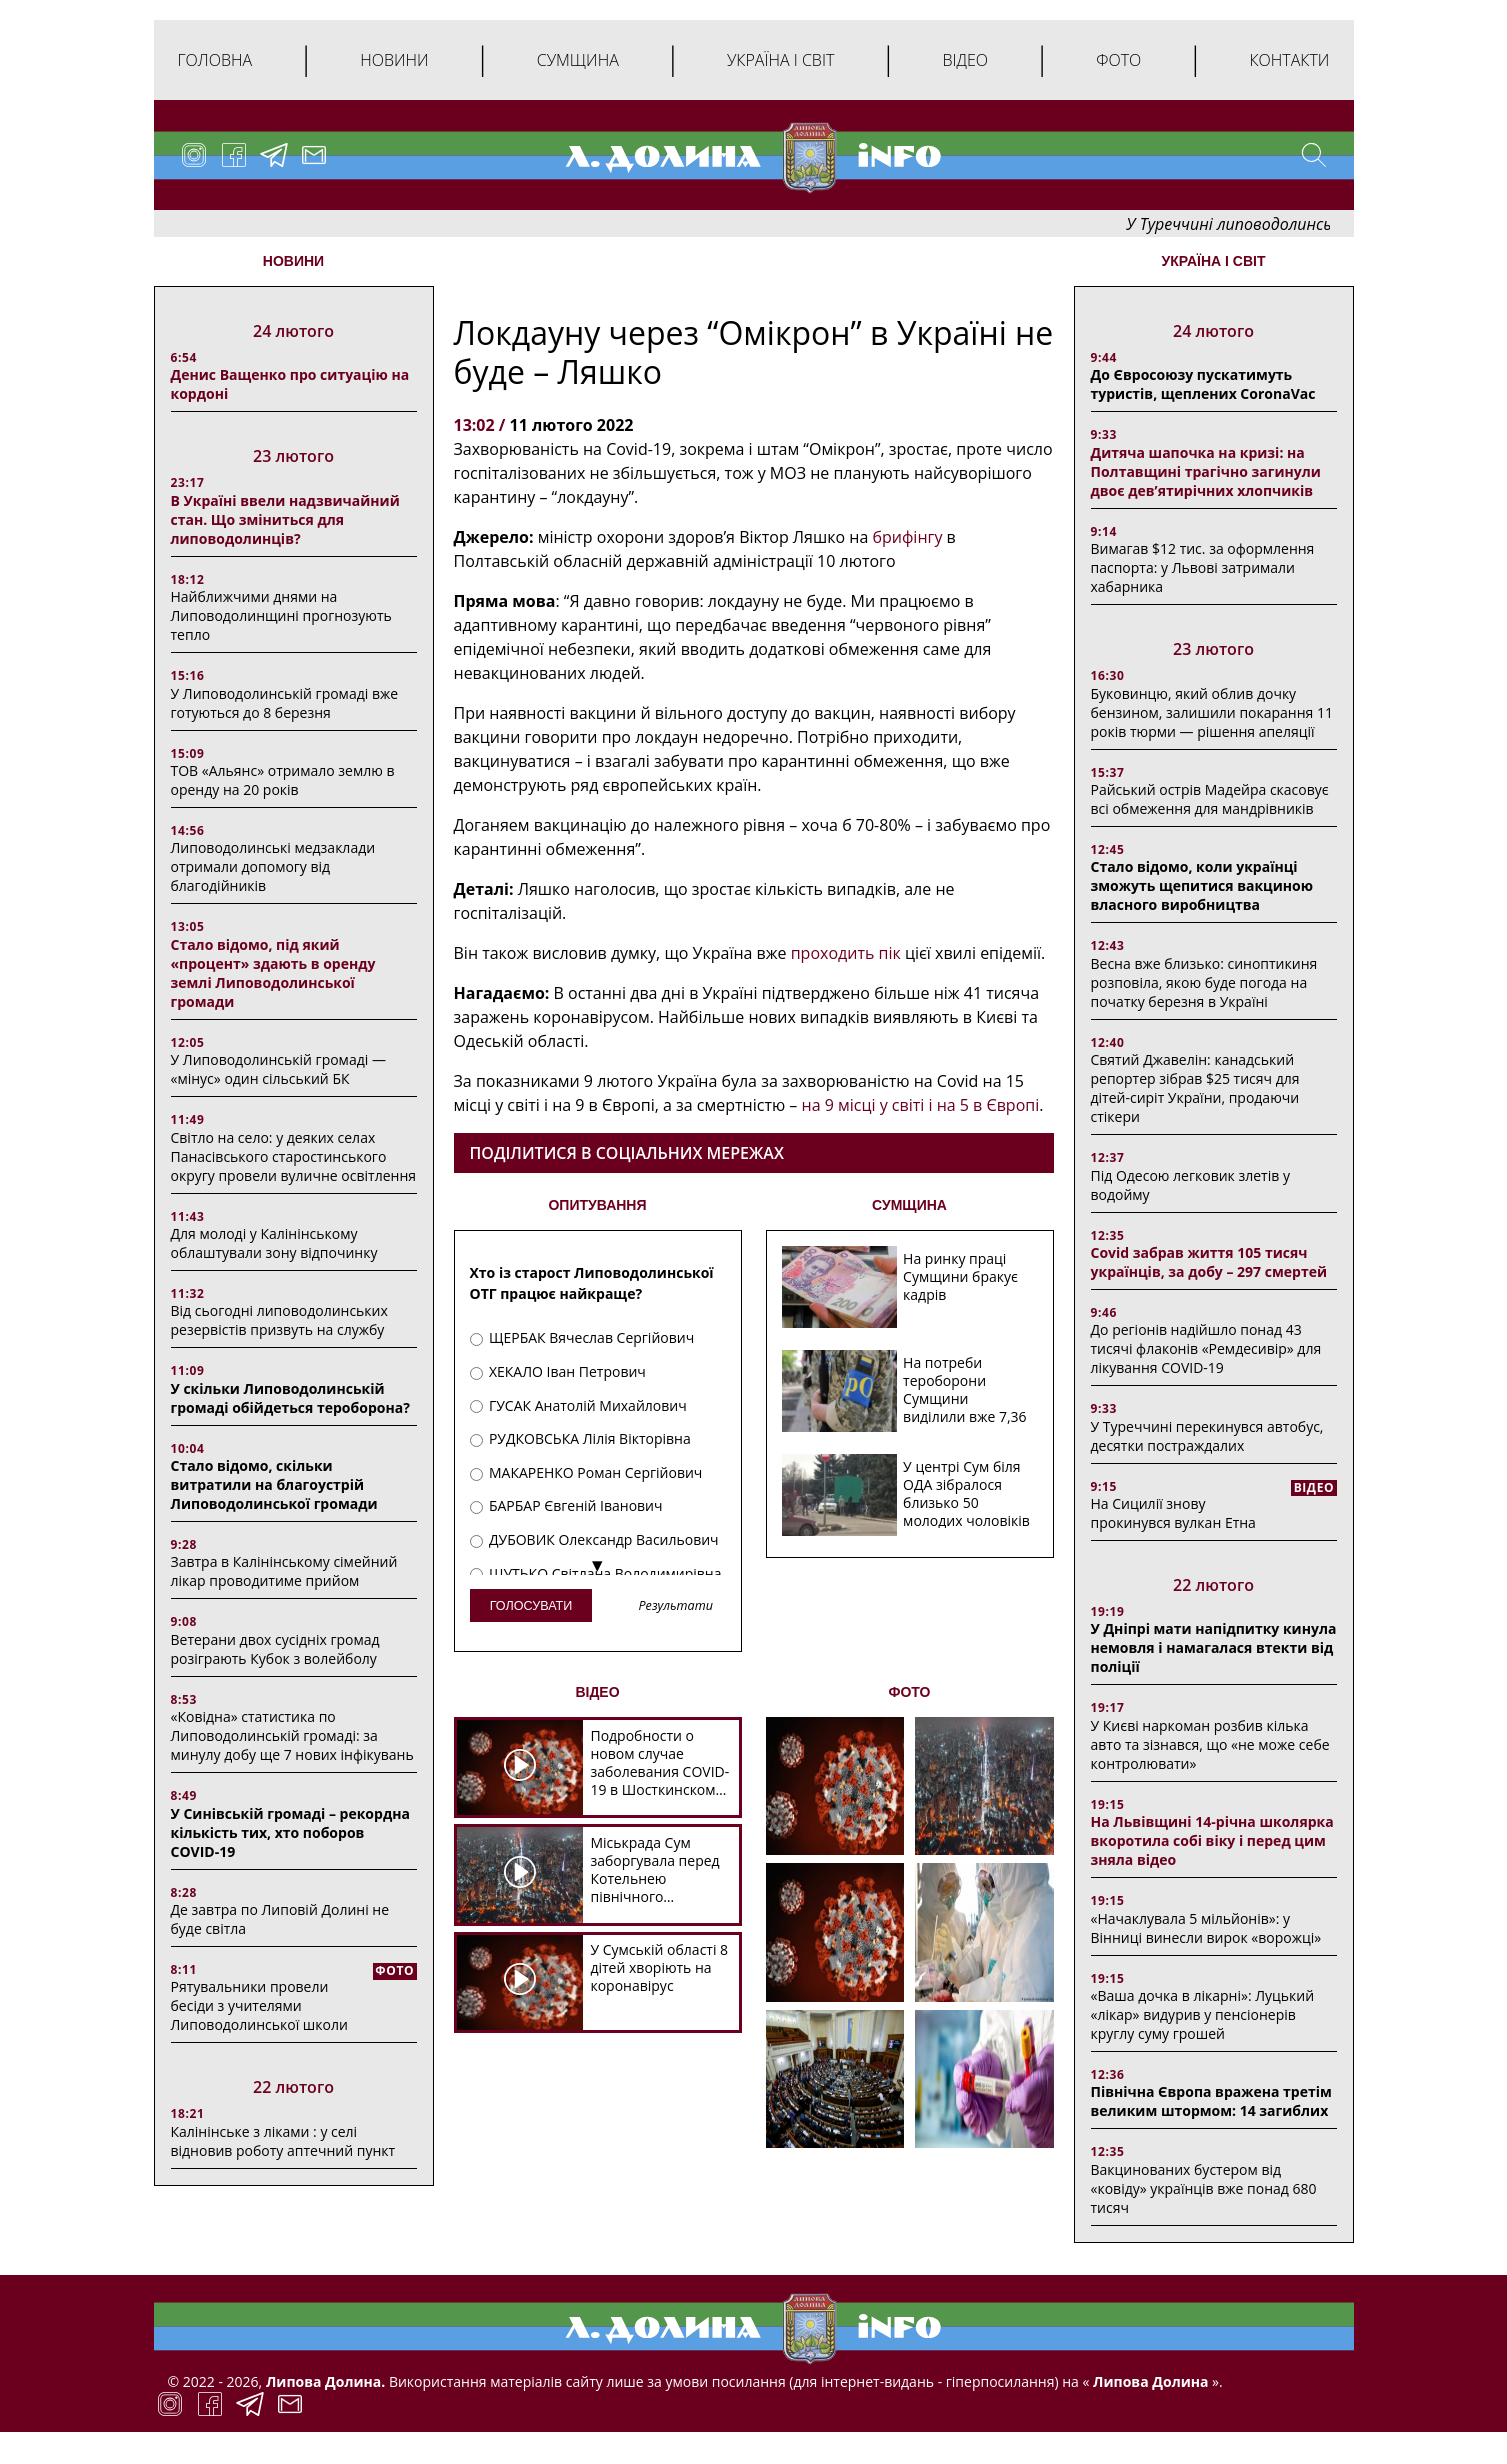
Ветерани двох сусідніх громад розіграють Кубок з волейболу (275, 1649)
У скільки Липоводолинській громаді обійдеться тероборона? (290, 1398)
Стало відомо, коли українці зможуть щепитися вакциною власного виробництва (1202, 885)
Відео (965, 60)
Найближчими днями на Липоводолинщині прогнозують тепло (281, 615)
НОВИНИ (293, 261)
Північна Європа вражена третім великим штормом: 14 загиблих (1211, 2101)
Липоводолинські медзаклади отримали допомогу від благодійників (273, 866)
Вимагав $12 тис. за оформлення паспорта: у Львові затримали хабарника (1203, 567)
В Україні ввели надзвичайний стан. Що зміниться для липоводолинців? (285, 519)
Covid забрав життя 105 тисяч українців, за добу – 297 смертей (1209, 1262)
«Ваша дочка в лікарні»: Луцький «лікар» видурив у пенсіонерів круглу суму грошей (1203, 2014)
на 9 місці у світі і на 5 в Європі (921, 1105)
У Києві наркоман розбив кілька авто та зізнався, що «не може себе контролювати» (1210, 1744)
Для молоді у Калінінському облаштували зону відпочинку (274, 1243)
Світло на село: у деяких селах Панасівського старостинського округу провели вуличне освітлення (294, 1156)
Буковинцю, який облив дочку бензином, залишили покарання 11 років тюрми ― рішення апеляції (1212, 712)
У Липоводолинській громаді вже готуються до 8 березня (285, 703)
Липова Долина (1148, 2381)
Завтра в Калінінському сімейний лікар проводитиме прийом (284, 1571)
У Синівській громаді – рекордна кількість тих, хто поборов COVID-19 (290, 1832)
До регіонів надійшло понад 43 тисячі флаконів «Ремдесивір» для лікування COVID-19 (1206, 1348)
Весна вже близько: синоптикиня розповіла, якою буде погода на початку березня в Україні (1204, 982)
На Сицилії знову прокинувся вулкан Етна (1173, 1513)
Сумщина (578, 60)
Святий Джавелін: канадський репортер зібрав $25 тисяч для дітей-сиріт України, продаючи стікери (1195, 1088)
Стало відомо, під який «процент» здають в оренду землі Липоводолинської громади (273, 973)
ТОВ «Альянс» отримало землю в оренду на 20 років (283, 780)
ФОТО (910, 1692)
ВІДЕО (597, 1692)
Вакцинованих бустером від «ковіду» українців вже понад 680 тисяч (1204, 2188)
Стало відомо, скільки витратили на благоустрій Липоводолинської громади (274, 1484)
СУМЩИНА (909, 1205)
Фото (1118, 60)
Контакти (1289, 60)
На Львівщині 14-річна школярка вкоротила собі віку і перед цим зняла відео (1212, 1840)
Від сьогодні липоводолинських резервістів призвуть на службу (279, 1320)
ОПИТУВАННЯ (597, 1205)
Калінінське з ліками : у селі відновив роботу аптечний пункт (283, 2141)
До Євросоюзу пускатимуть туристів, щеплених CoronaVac (1203, 384)
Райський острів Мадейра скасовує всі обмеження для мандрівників (1210, 799)
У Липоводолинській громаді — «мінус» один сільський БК (278, 1069)
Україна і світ (780, 60)
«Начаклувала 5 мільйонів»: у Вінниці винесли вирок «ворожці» (1206, 1928)
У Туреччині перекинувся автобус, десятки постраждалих (1207, 1436)
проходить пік (846, 953)
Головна (215, 60)
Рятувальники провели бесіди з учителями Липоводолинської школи (259, 2005)
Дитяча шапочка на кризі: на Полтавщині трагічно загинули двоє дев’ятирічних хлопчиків (1206, 471)
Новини (394, 60)
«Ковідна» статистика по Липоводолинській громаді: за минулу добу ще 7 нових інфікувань (292, 1735)
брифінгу (907, 537)
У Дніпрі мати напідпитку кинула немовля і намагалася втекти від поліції (1214, 1647)
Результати (675, 1606)
